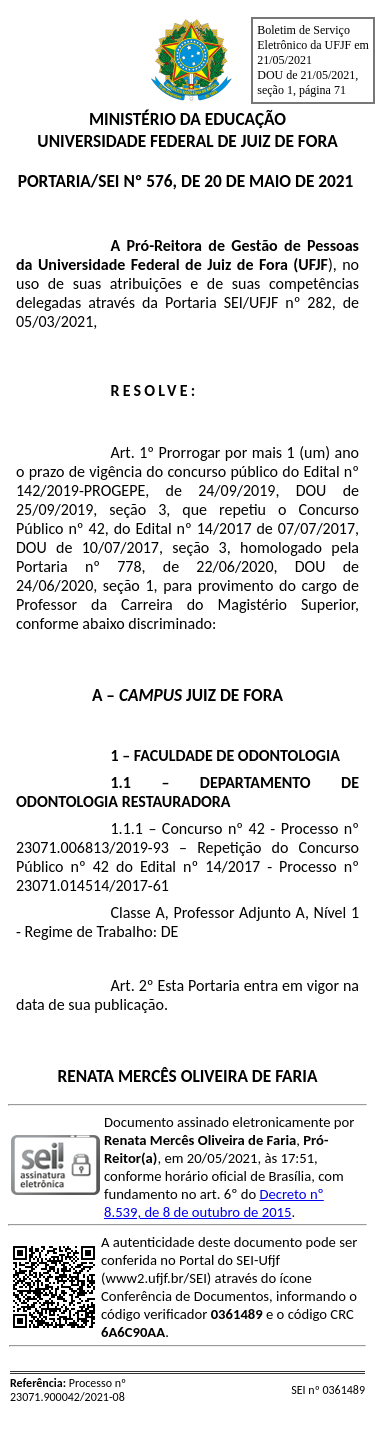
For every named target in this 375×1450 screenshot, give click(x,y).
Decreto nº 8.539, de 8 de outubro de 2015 (214, 1203)
